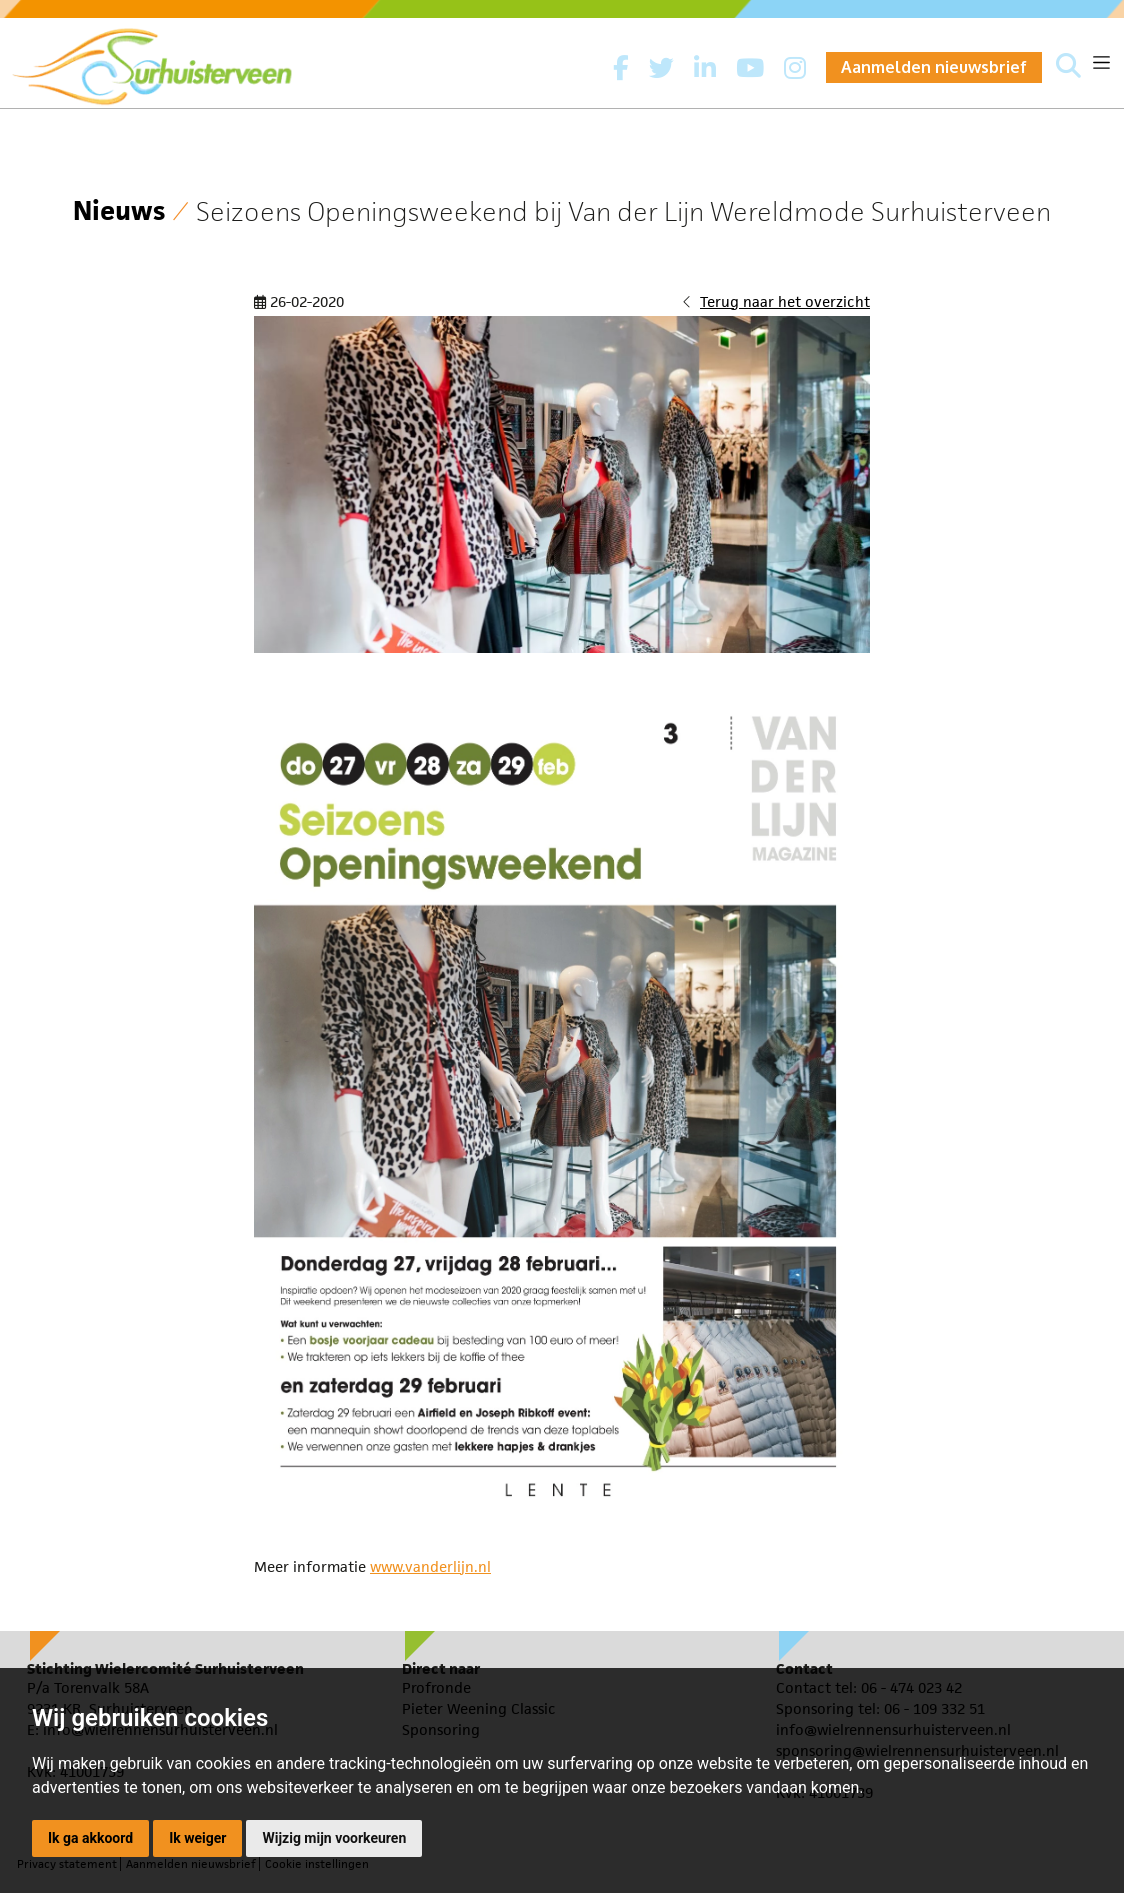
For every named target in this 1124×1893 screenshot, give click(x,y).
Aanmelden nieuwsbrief (934, 67)
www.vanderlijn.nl (430, 1566)
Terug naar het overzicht (785, 301)
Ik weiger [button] (197, 1838)
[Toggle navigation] (1101, 62)
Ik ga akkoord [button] (90, 1838)
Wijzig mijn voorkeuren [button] (334, 1838)
